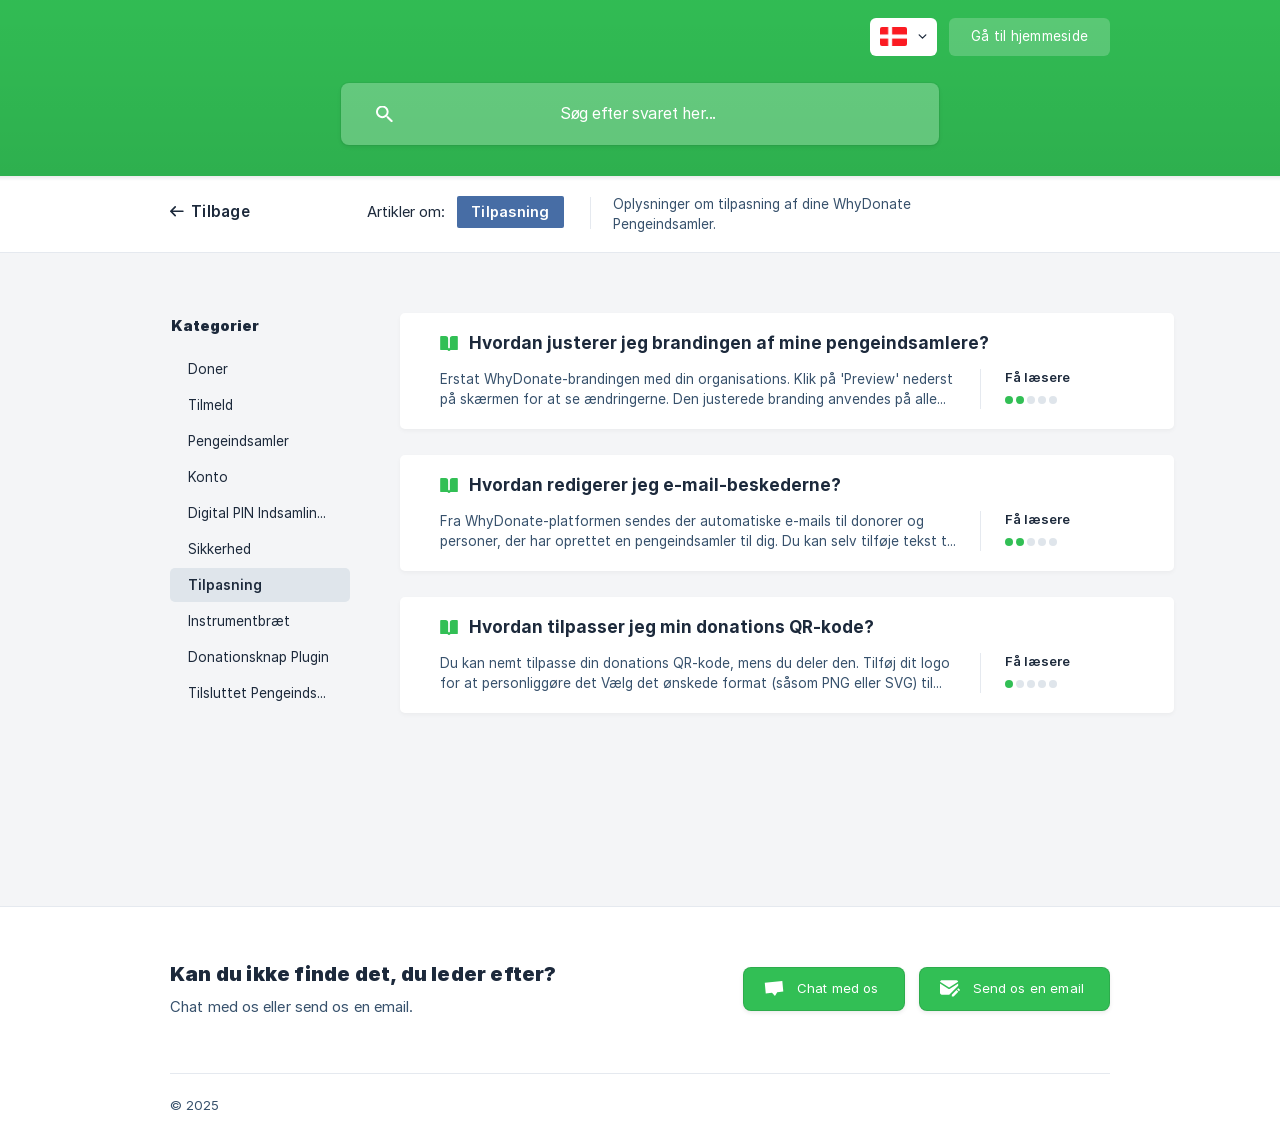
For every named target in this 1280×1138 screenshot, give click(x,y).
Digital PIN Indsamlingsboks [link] (269, 513)
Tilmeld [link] (210, 405)
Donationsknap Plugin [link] (258, 657)
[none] (903, 37)
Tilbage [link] (220, 211)
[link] (787, 371)
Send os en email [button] (1028, 988)
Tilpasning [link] (225, 585)
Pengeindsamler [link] (238, 441)
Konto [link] (208, 477)
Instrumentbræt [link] (239, 621)
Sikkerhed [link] (219, 549)
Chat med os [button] (838, 988)
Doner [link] (208, 369)
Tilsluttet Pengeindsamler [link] (269, 693)
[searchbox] (640, 114)
